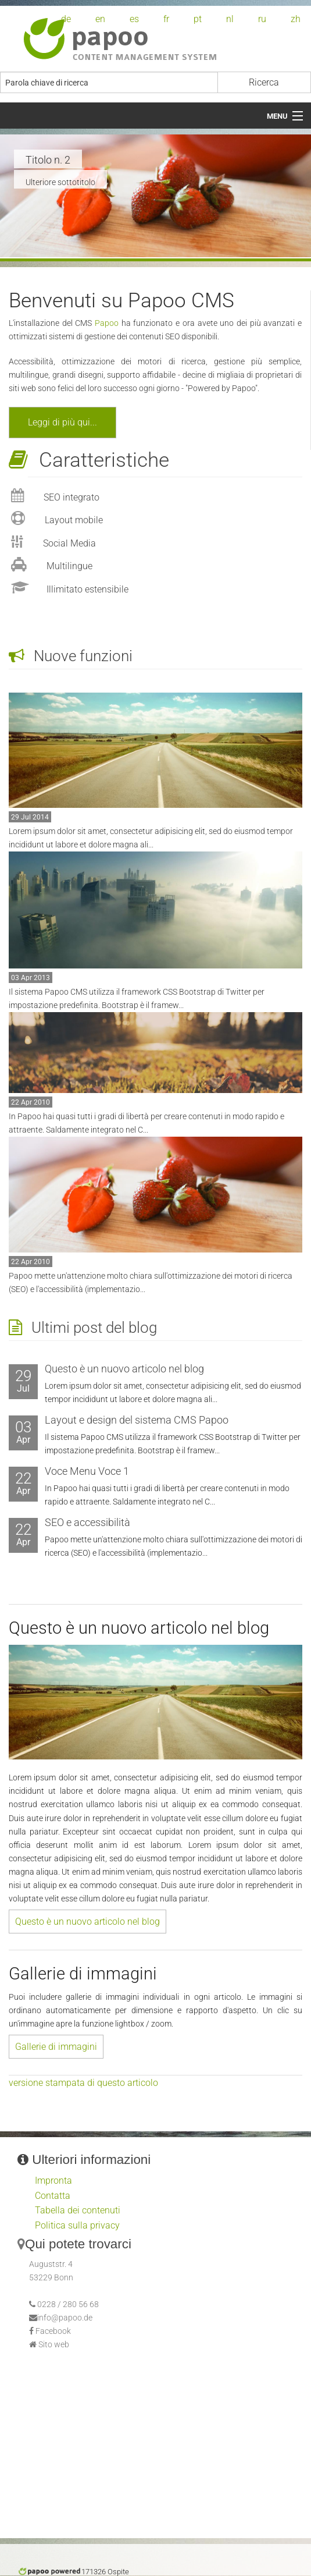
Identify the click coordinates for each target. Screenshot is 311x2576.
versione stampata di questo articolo (83, 2082)
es (134, 18)
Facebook (53, 2331)
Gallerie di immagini (56, 2046)
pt (198, 18)
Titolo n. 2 (48, 160)
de (66, 18)
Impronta (53, 2180)
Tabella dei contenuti (77, 2210)
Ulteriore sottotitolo (60, 182)
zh (296, 18)
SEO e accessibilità (87, 1522)
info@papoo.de (64, 2318)
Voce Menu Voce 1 (87, 1471)
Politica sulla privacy (77, 2225)
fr (166, 18)
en (100, 18)
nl (230, 18)
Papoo (107, 323)
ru (262, 18)
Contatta (52, 2195)
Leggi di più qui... (62, 422)
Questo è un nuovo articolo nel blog (124, 1368)
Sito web (53, 2345)
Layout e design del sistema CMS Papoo (136, 1420)
